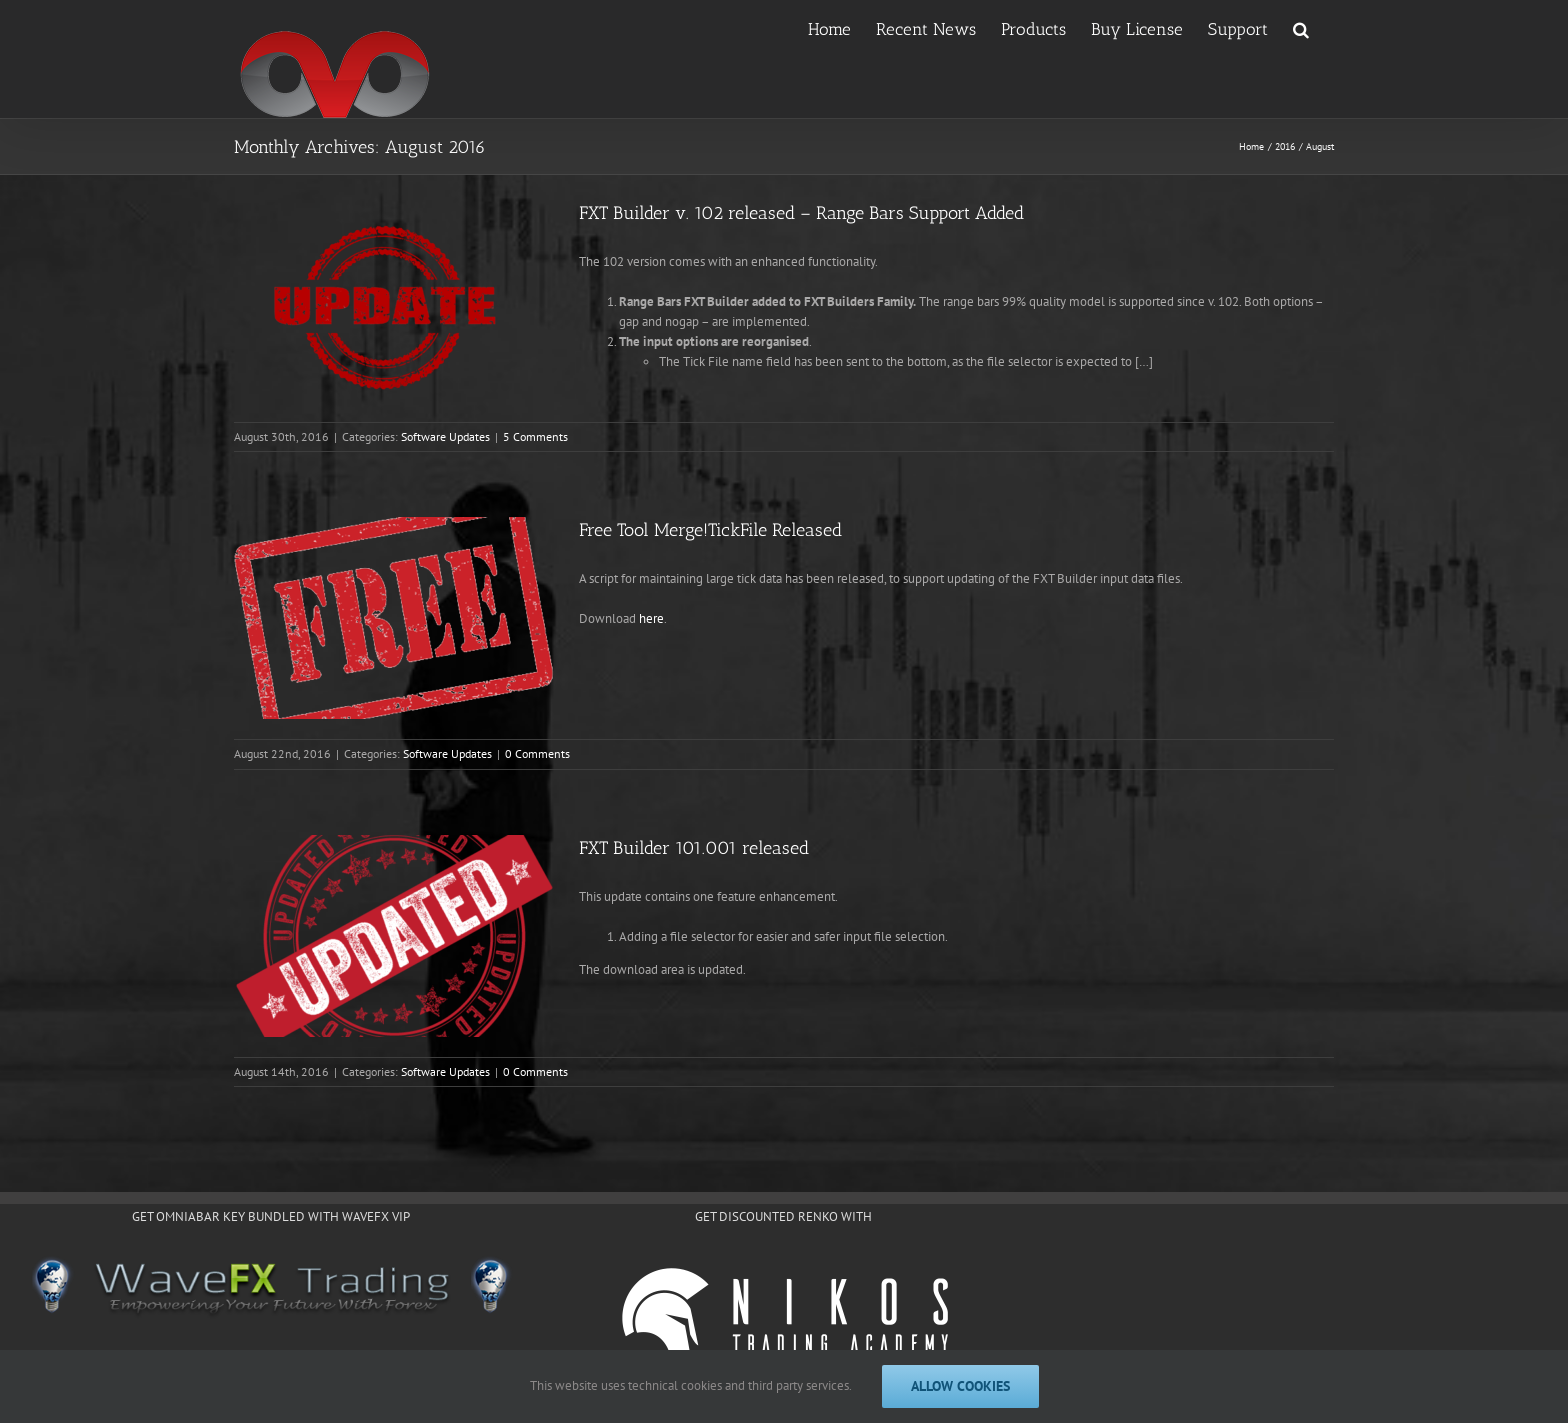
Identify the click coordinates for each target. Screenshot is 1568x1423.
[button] (1301, 28)
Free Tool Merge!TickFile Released (710, 530)
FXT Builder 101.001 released (694, 848)
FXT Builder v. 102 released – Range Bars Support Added (801, 213)
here (651, 618)
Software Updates (445, 436)
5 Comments (535, 436)
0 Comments (537, 753)
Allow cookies (960, 1386)
